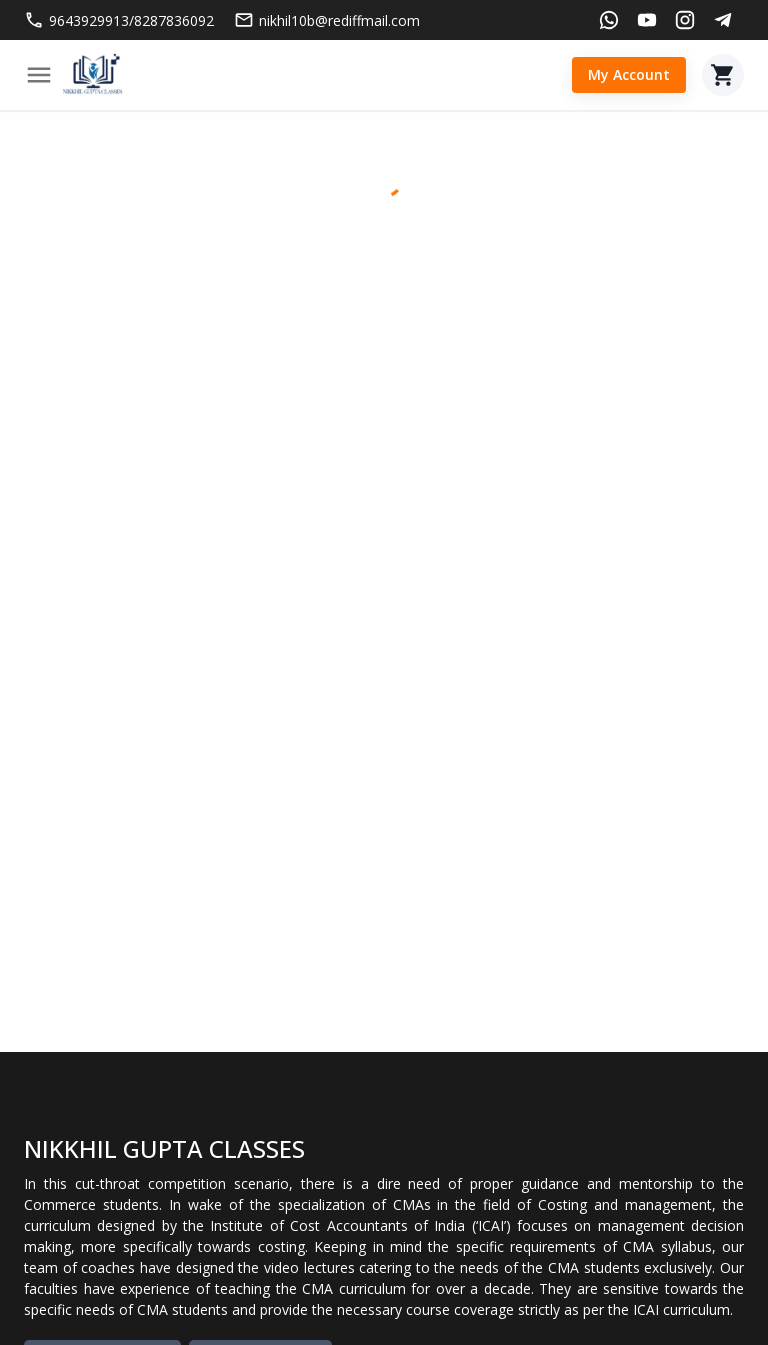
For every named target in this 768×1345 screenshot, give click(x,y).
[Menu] (39, 75)
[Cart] (723, 75)
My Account (629, 75)
